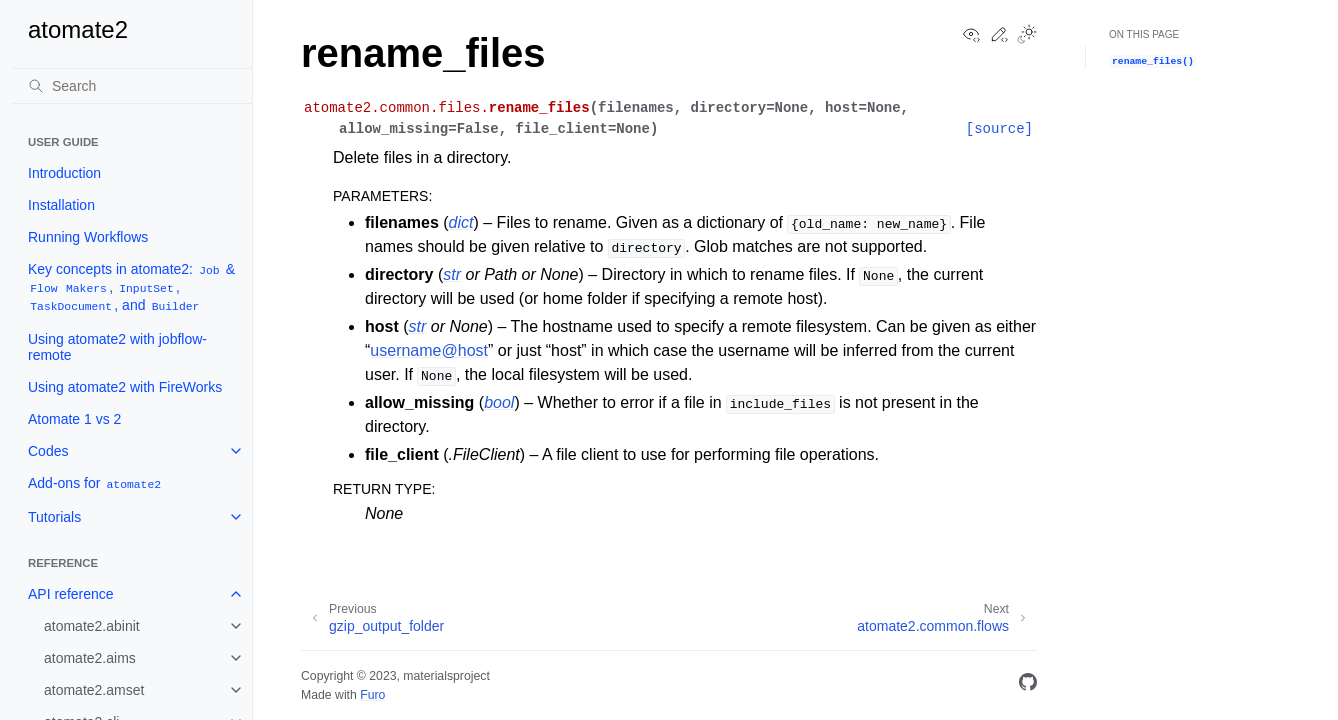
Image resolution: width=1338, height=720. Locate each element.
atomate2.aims (90, 658)
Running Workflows (88, 237)
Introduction (64, 173)
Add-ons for (95, 483)
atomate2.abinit (92, 626)
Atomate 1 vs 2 (74, 419)
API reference (71, 594)
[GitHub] (1028, 685)
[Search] (132, 86)
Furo (372, 695)
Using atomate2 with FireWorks (125, 387)
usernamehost (429, 350)
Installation (61, 205)
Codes (48, 451)
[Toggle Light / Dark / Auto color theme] (1027, 36)
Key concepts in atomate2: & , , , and (131, 287)
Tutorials (54, 517)
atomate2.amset (94, 690)
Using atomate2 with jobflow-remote (117, 347)
